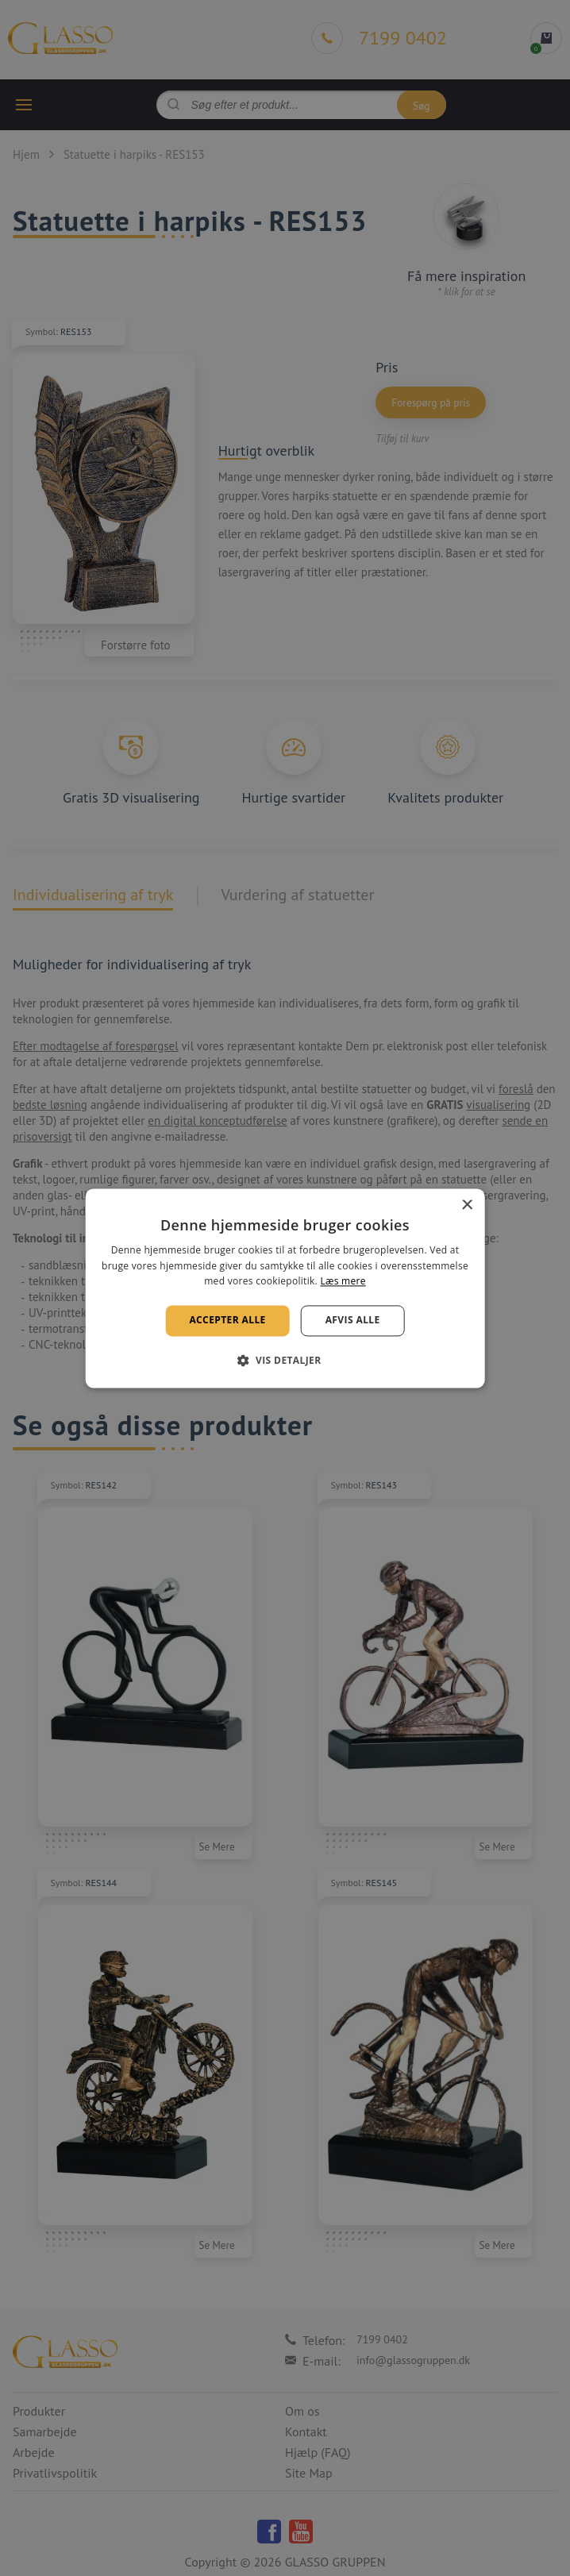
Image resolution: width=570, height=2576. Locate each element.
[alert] (285, 1288)
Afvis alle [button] (352, 1320)
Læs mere (342, 1281)
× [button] (466, 1205)
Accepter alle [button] (227, 1320)
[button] (284, 1360)
